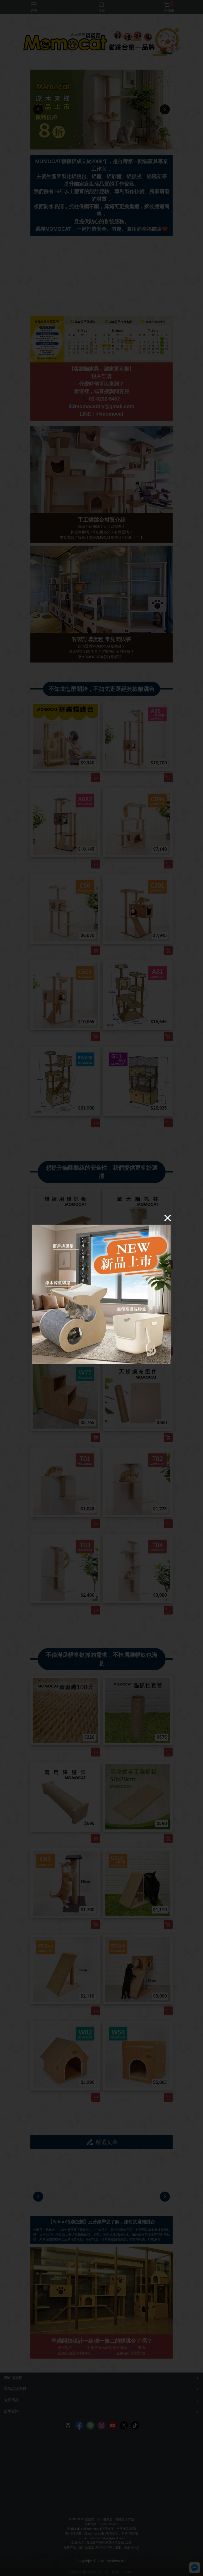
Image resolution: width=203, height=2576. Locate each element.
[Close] (167, 1217)
